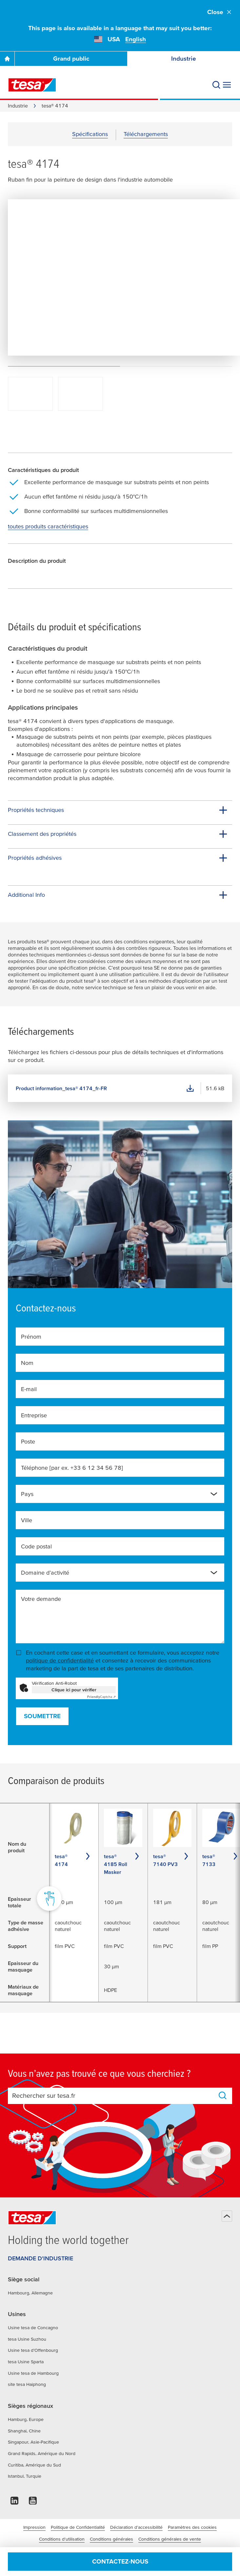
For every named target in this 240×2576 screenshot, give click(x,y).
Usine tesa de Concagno (33, 2327)
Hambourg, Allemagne (30, 2292)
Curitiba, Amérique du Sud (34, 2465)
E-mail (29, 1389)
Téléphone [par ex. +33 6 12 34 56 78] (72, 1467)
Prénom (31, 1336)
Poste (28, 1441)
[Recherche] (216, 85)
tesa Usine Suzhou (27, 2339)
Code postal (36, 1546)
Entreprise (34, 1415)
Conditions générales (111, 2539)
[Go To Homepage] (7, 58)
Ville (26, 1520)
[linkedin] (14, 2502)
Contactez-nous (120, 2561)
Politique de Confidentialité (78, 2527)
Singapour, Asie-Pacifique (33, 2442)
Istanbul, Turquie (24, 2476)
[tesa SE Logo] (32, 85)
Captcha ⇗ (101, 1697)
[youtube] (32, 2502)
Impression (34, 2527)
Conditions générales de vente (169, 2539)
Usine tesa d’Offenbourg (33, 2350)
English (135, 39)
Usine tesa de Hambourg (33, 2373)
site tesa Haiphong (27, 2384)
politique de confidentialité (60, 1660)
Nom (27, 1362)
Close (219, 12)
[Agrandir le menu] (227, 85)
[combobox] (120, 1494)
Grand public (71, 58)
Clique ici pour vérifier (73, 1689)
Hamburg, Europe (26, 2419)
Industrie (183, 58)
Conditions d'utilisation (62, 2539)
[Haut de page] (227, 2216)
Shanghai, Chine (24, 2430)
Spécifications (90, 133)
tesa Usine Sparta (26, 2361)
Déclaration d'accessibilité (136, 2527)
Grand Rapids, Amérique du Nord (41, 2453)
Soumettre (42, 1716)
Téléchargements (146, 133)
